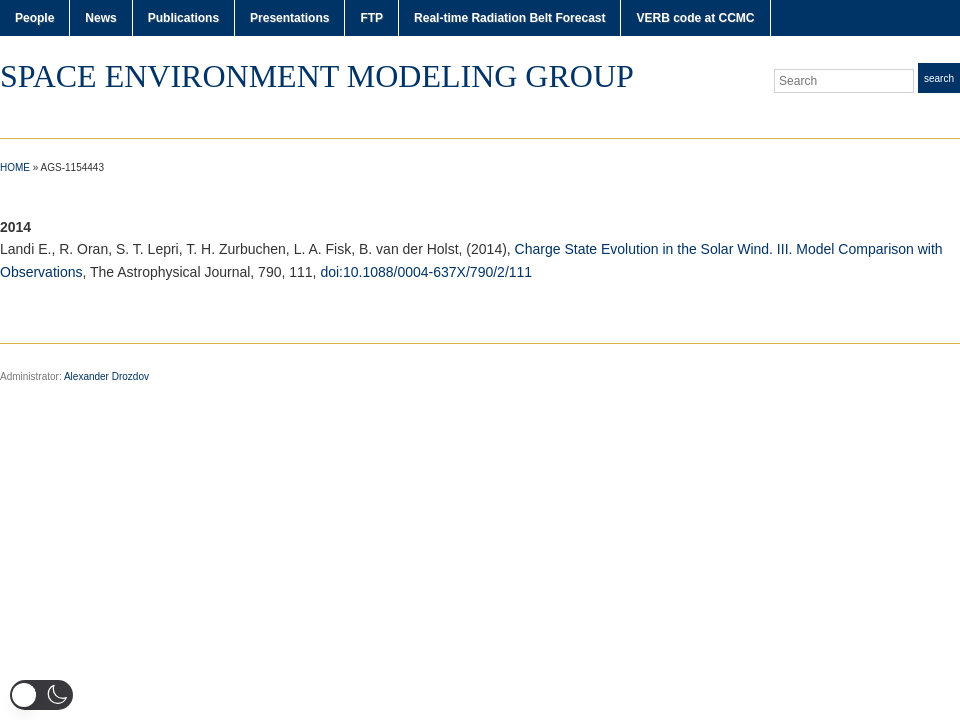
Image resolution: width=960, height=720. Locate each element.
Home (15, 167)
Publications (183, 18)
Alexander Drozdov (106, 376)
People (34, 18)
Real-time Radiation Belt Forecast (509, 18)
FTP (371, 18)
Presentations (289, 18)
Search (939, 78)
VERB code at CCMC (695, 18)
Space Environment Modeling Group (317, 76)
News (100, 18)
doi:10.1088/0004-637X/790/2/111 (426, 272)
